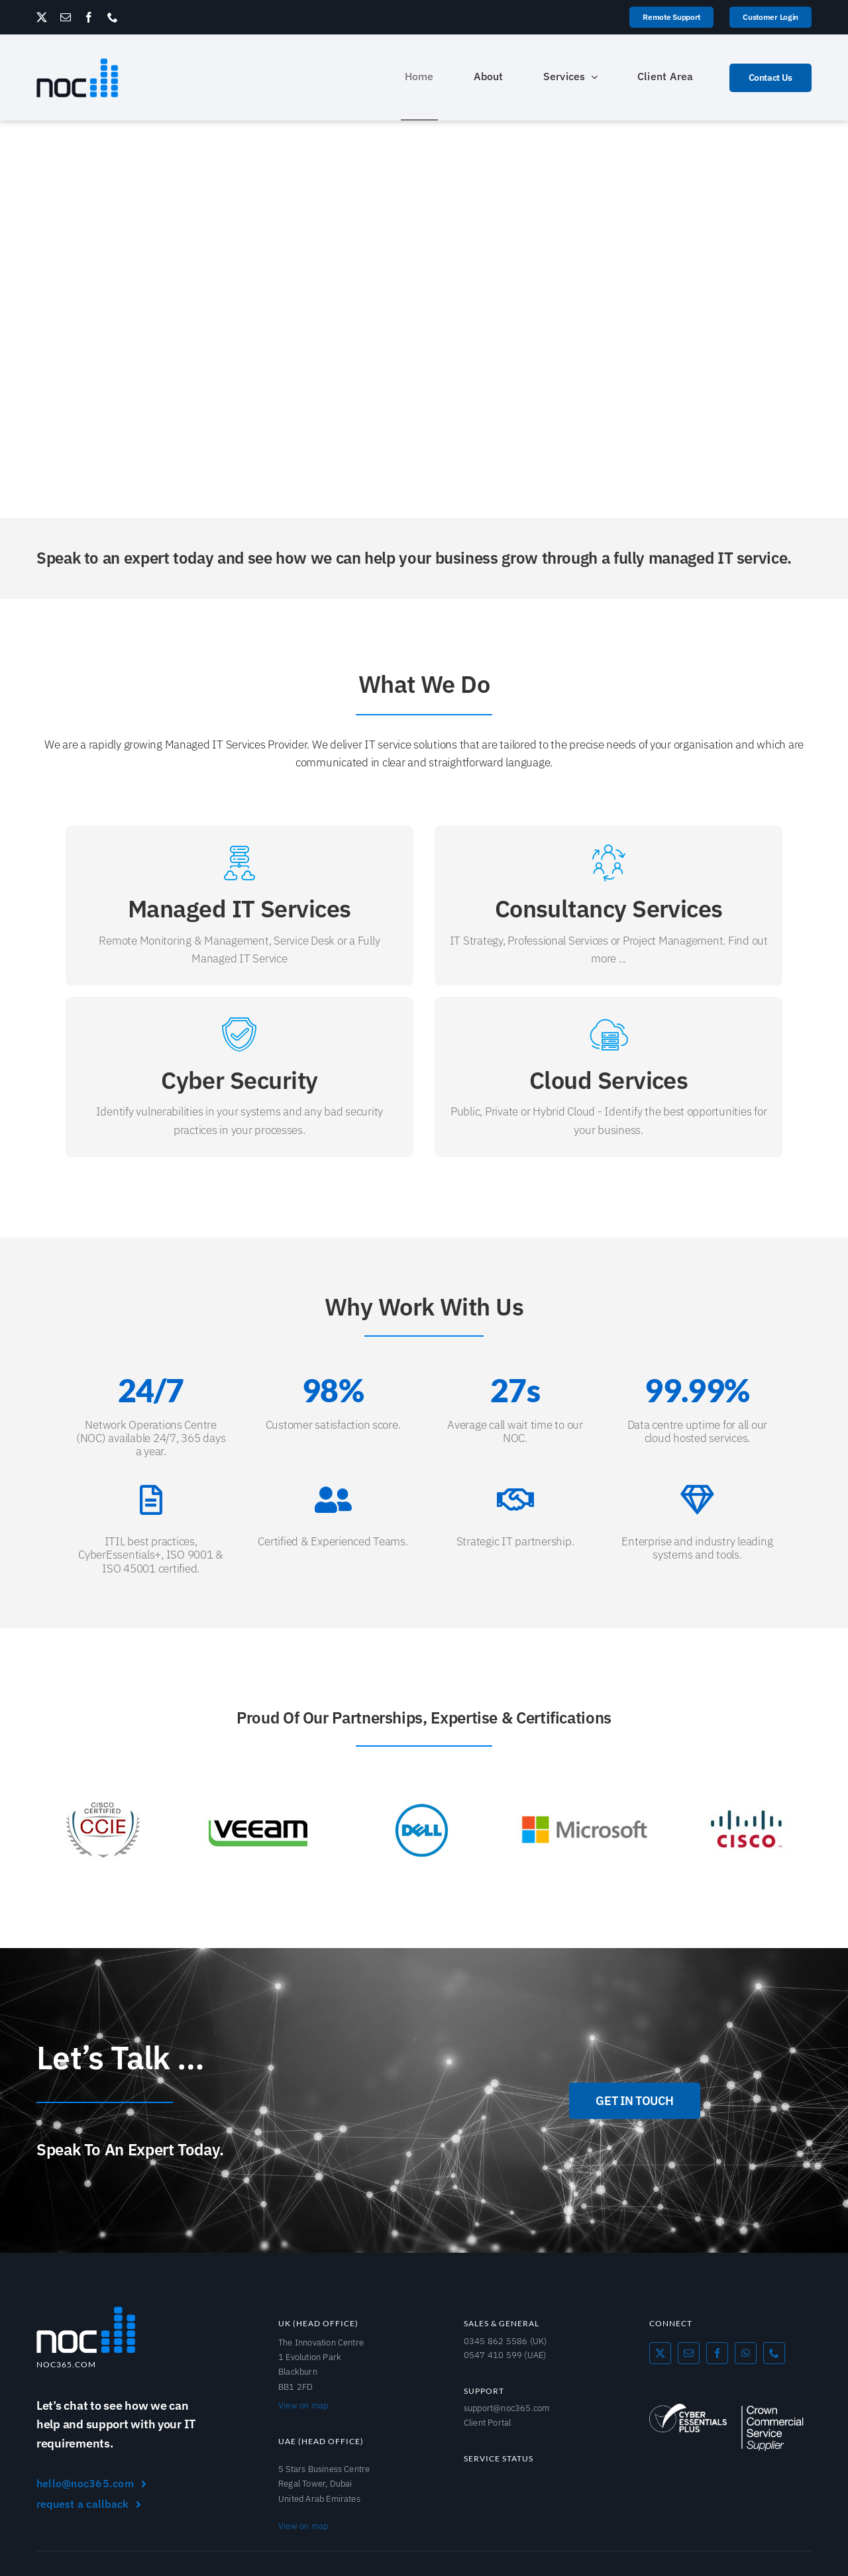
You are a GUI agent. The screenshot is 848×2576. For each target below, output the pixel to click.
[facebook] (88, 17)
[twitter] (41, 17)
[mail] (65, 17)
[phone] (112, 17)
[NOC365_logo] (77, 63)
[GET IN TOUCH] (634, 2101)
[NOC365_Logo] (86, 2311)
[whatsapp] (746, 2353)
